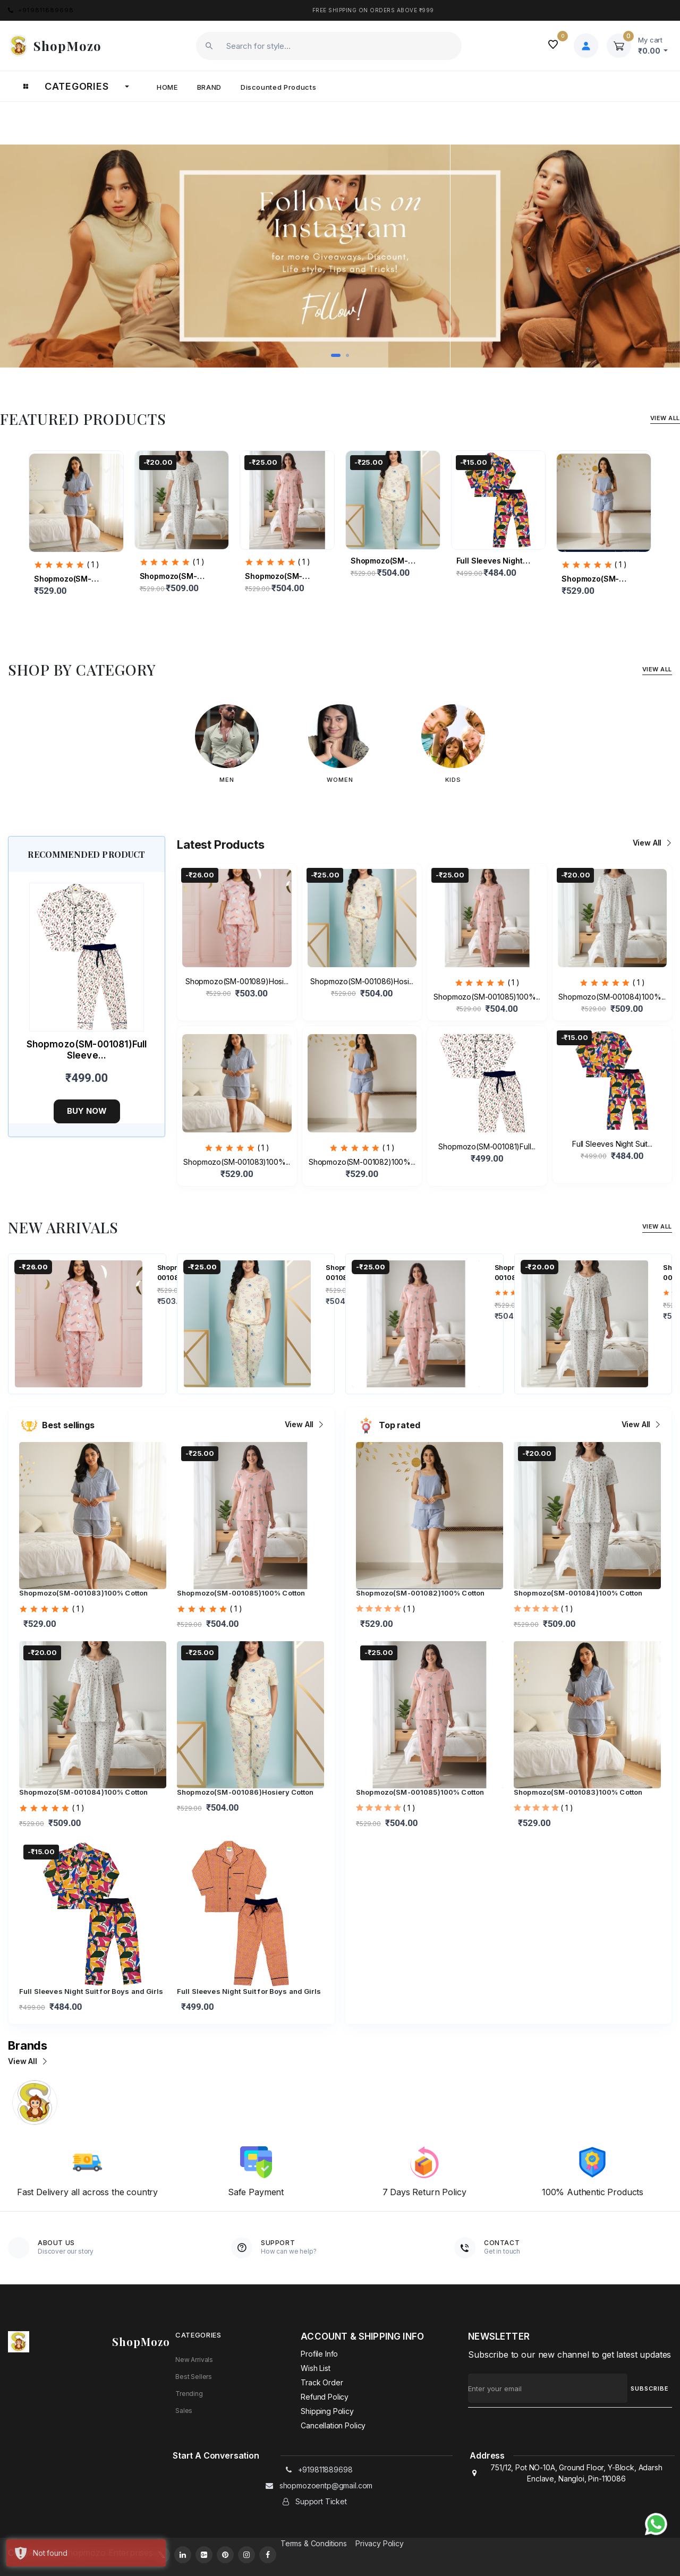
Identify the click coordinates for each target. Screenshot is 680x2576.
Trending (189, 2394)
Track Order (322, 2382)
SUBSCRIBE (650, 2388)
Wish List (315, 2368)
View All (665, 418)
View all (651, 842)
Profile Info (319, 2353)
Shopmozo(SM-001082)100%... (591, 579)
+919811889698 (41, 10)
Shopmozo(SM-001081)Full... (487, 1146)
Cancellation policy (333, 2425)
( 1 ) (93, 564)
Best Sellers (193, 2377)
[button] (336, 355)
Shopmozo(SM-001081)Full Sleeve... (87, 1049)
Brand (209, 87)
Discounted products (278, 87)
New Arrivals (194, 2360)
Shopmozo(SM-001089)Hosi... (236, 981)
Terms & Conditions (313, 2543)
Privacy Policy (379, 2543)
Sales (183, 2411)
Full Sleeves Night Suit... (489, 561)
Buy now (87, 1111)
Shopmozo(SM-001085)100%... (274, 577)
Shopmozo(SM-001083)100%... (63, 579)
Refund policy (324, 2396)
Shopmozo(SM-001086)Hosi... (379, 561)
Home (167, 87)
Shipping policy (327, 2411)
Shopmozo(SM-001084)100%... (169, 577)
